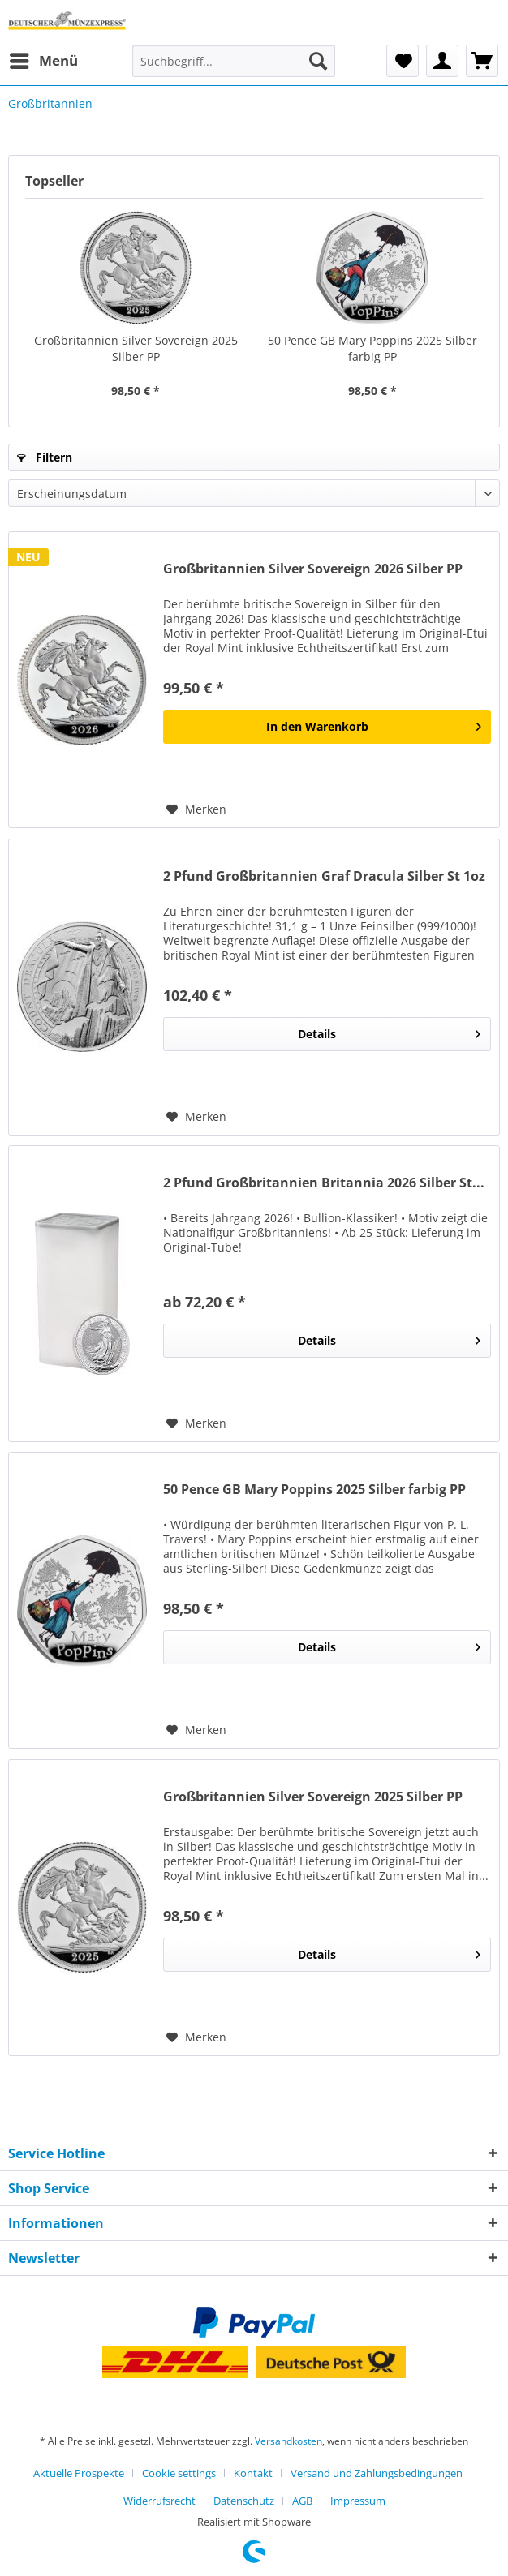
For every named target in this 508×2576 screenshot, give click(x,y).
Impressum (357, 2500)
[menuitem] (43, 61)
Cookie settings (179, 2473)
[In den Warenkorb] (327, 727)
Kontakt (253, 2473)
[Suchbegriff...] (233, 61)
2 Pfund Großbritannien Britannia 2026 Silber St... (323, 1182)
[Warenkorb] (482, 61)
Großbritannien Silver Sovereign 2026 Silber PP (313, 568)
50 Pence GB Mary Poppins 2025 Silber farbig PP (372, 348)
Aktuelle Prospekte (78, 2473)
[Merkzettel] (402, 61)
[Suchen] (318, 61)
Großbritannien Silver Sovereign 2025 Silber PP (136, 348)
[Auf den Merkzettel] (196, 809)
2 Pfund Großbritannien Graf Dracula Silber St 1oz (324, 876)
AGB (302, 2500)
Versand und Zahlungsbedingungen (377, 2473)
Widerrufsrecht (159, 2500)
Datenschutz (243, 2500)
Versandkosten (288, 2441)
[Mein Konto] (442, 61)
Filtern (44, 457)
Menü (44, 59)
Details (389, 1031)
